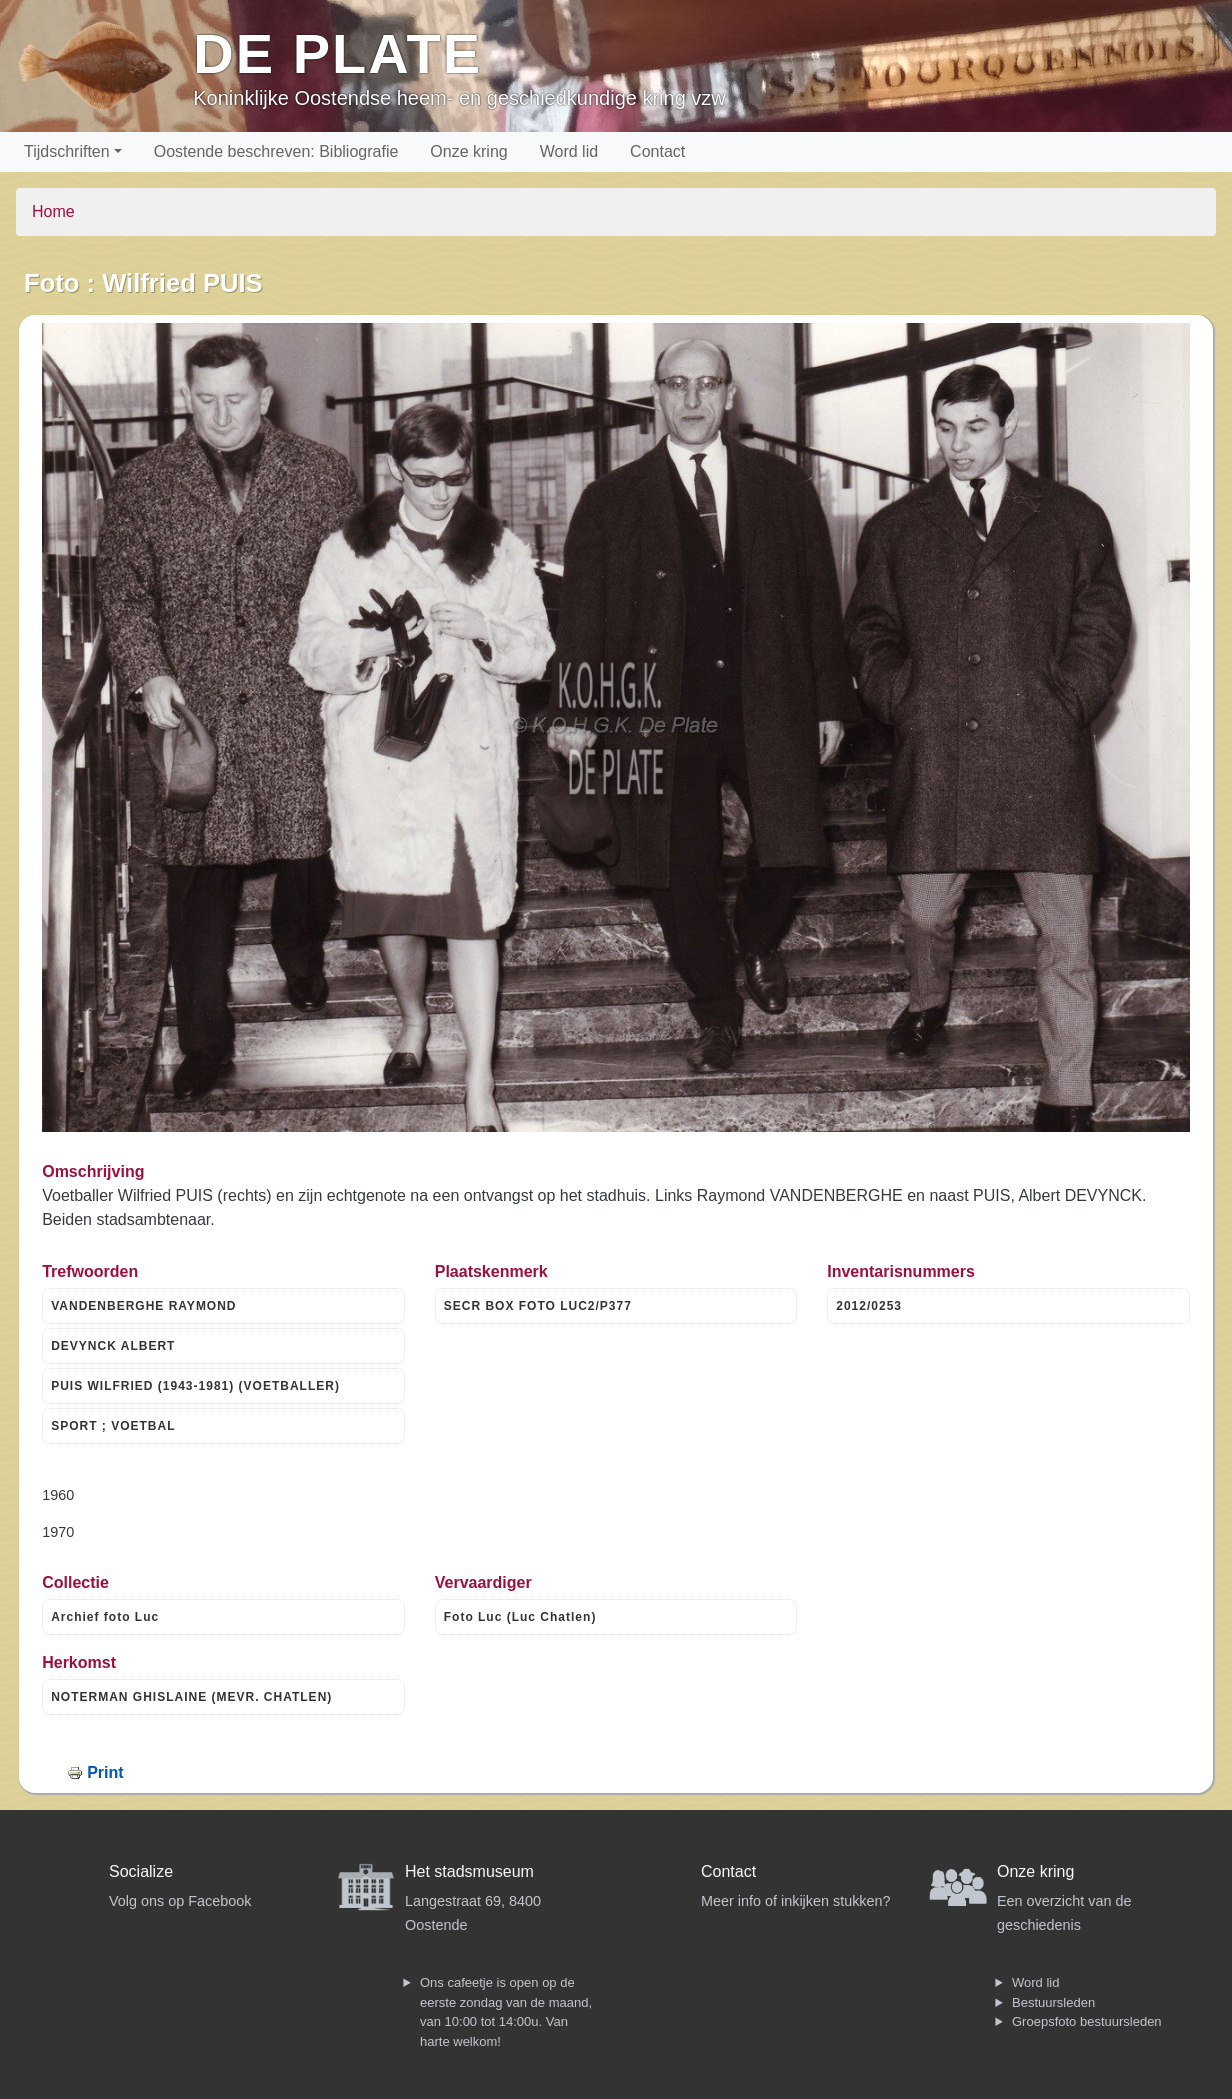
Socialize (141, 1871)
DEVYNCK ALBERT (113, 1346)
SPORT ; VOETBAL (113, 1426)
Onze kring (468, 151)
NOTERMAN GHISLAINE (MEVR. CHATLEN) (191, 1697)
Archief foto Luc (105, 1617)
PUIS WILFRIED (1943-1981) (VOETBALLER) (195, 1386)
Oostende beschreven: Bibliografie (276, 151)
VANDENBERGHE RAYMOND (143, 1306)
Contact (657, 151)
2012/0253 (869, 1306)
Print (105, 1772)
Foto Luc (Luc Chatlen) (520, 1617)
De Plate (337, 53)
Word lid (569, 151)
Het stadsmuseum (469, 1871)
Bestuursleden (1053, 2002)
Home (53, 211)
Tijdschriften (67, 151)
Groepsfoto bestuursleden (1087, 2021)
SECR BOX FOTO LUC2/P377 (538, 1306)
